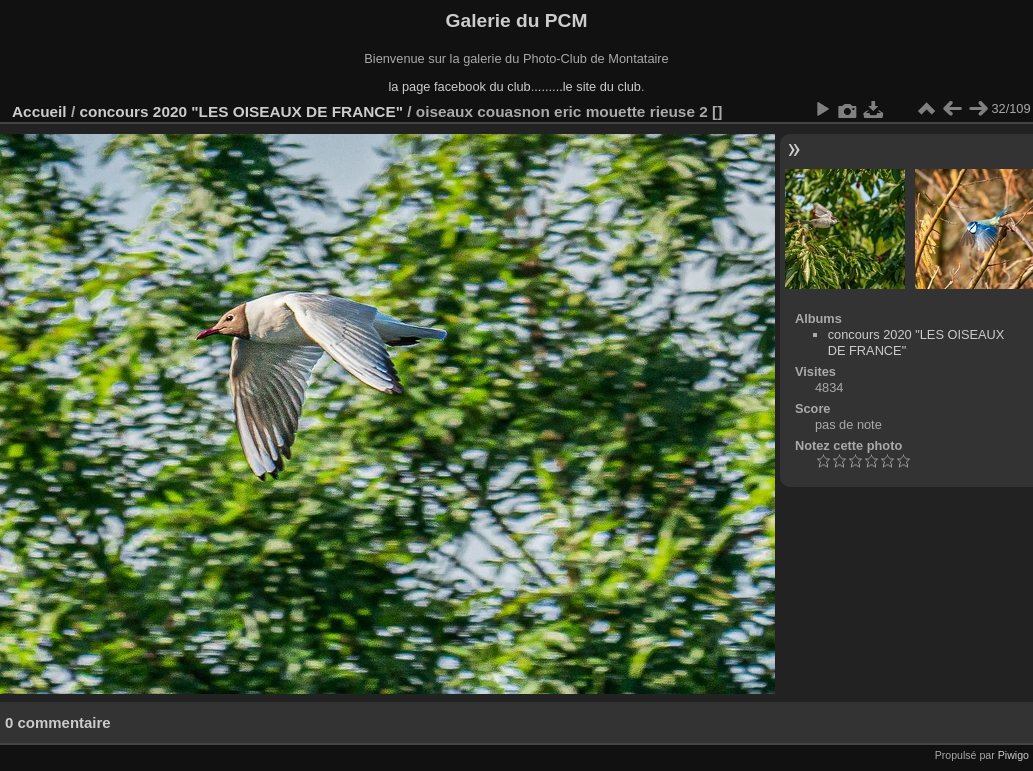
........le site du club (587, 86)
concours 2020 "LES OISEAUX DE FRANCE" (241, 111)
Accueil (39, 111)
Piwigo (1013, 755)
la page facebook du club (459, 86)
